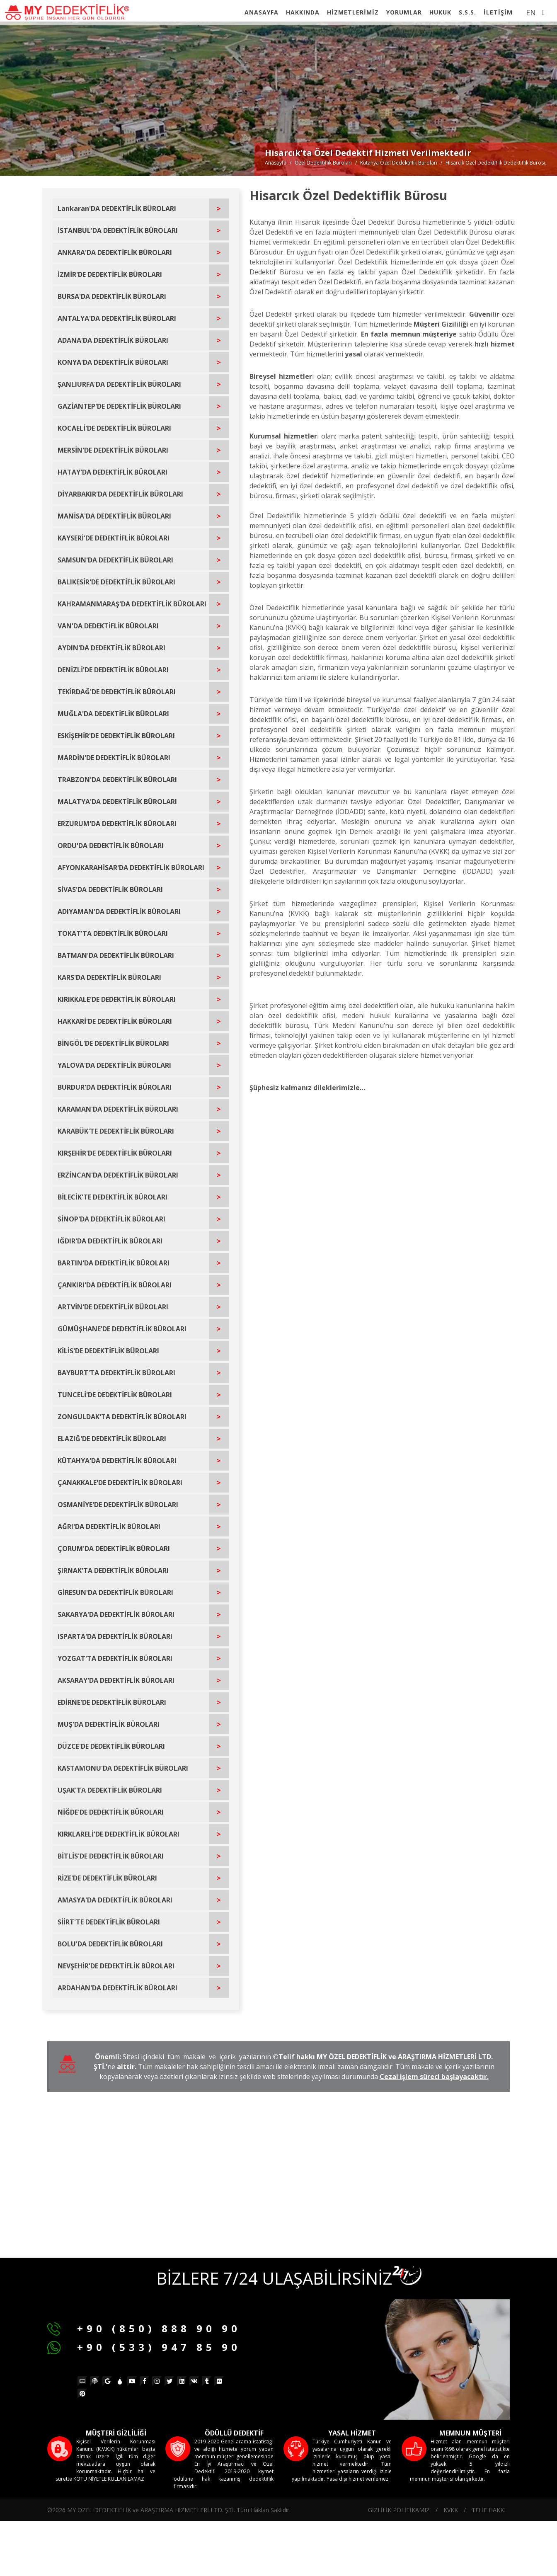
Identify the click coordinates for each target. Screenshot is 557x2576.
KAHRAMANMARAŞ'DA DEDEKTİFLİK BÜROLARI (132, 603)
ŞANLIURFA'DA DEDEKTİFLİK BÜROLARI (119, 384)
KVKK (450, 2510)
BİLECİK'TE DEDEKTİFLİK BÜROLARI (112, 1197)
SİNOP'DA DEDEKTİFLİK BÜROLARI (111, 1219)
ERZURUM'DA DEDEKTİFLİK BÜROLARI (117, 823)
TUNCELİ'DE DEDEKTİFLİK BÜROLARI (115, 1394)
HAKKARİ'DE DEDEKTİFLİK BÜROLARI (115, 1021)
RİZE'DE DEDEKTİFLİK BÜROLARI (107, 1878)
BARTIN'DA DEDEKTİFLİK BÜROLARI (114, 1262)
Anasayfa (275, 162)
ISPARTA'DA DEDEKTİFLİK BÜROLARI (115, 1636)
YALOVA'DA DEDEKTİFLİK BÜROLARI (114, 1065)
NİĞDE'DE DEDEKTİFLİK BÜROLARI (111, 1812)
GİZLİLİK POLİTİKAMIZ (399, 2510)
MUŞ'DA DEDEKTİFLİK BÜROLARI (109, 1724)
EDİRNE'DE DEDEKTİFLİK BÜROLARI (112, 1702)
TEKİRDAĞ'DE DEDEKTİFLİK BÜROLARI (117, 691)
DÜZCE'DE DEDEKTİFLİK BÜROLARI (111, 1746)
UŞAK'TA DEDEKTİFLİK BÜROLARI (110, 1790)
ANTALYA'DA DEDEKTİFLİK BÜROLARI (117, 318)
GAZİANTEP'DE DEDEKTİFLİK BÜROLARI (119, 406)
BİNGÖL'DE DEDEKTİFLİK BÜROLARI (113, 1043)
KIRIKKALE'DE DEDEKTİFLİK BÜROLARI (117, 999)
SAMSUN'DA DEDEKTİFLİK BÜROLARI (115, 560)
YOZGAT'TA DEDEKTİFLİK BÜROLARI (115, 1658)
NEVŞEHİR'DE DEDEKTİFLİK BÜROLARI (116, 1965)
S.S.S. (467, 12)
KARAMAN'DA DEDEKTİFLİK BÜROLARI (118, 1109)
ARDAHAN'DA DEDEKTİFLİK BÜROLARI (117, 1987)
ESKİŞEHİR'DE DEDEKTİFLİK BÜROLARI (116, 735)
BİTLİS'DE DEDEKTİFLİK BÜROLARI (111, 1856)
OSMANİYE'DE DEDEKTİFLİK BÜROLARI (118, 1504)
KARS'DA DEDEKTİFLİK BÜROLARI (109, 977)
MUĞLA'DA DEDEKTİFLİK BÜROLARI (113, 713)
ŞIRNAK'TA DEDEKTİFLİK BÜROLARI (113, 1570)
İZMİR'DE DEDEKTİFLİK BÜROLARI (110, 274)
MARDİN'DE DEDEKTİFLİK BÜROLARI (114, 757)
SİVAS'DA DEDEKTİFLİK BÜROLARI (110, 889)
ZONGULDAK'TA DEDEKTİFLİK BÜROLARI (122, 1416)
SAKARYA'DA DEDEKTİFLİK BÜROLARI (116, 1614)
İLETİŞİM (498, 12)
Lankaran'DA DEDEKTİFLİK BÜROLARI (117, 208)
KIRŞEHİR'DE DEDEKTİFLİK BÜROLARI (115, 1153)
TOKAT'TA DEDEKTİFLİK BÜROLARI (113, 933)
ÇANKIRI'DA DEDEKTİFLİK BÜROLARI (115, 1284)
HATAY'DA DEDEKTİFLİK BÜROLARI (112, 472)
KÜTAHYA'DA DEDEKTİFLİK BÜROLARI (117, 1460)
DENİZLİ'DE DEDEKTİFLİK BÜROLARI (113, 669)
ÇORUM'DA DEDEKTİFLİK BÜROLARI (114, 1548)
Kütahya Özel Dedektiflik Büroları (398, 162)
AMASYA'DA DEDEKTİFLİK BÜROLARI (115, 1900)
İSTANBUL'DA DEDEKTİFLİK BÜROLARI (118, 230)
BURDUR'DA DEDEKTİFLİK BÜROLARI (115, 1087)
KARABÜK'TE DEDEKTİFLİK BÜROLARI (116, 1131)
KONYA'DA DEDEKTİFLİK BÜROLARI (113, 362)
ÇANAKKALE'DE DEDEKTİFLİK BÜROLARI (120, 1482)
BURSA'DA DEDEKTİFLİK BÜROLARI (112, 296)
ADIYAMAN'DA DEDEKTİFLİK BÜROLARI (119, 911)
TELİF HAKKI (489, 2510)
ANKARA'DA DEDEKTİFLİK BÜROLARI (115, 252)
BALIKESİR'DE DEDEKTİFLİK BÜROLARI (116, 581)
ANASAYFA (261, 12)
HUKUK (440, 12)
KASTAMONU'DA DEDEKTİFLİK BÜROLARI (123, 1768)
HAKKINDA (303, 12)
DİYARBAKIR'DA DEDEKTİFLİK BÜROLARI (120, 494)
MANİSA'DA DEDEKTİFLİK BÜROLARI (114, 516)
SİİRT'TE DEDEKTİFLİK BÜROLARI (109, 1922)
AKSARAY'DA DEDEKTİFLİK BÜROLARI (116, 1680)
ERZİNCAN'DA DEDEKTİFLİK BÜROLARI (118, 1175)
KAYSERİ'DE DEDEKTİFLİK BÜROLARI (114, 538)
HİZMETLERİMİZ (353, 12)
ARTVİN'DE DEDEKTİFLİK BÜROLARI (113, 1306)
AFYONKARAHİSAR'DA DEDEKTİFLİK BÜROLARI (131, 867)
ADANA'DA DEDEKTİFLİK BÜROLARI (113, 340)
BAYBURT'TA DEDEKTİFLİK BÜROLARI (116, 1372)
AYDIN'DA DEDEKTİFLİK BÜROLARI (111, 647)
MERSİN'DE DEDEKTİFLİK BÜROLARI (113, 450)
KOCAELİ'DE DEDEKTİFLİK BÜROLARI (114, 428)
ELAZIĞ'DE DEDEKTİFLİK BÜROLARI (112, 1438)
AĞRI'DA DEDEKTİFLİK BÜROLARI (109, 1526)
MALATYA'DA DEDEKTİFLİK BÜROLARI (117, 801)
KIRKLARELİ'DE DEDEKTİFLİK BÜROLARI (118, 1834)
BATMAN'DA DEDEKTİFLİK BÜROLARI (116, 955)
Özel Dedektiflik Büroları (323, 162)
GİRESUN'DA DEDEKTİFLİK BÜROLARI (115, 1592)
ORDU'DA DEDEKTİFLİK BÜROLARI (111, 845)
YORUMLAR (404, 12)
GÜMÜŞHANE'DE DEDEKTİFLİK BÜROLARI (122, 1328)
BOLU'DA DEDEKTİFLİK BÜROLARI (110, 1943)
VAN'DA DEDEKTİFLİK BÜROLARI (108, 625)
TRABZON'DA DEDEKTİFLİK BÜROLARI (117, 779)
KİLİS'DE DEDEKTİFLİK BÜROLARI (108, 1350)
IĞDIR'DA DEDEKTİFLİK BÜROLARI (110, 1241)
